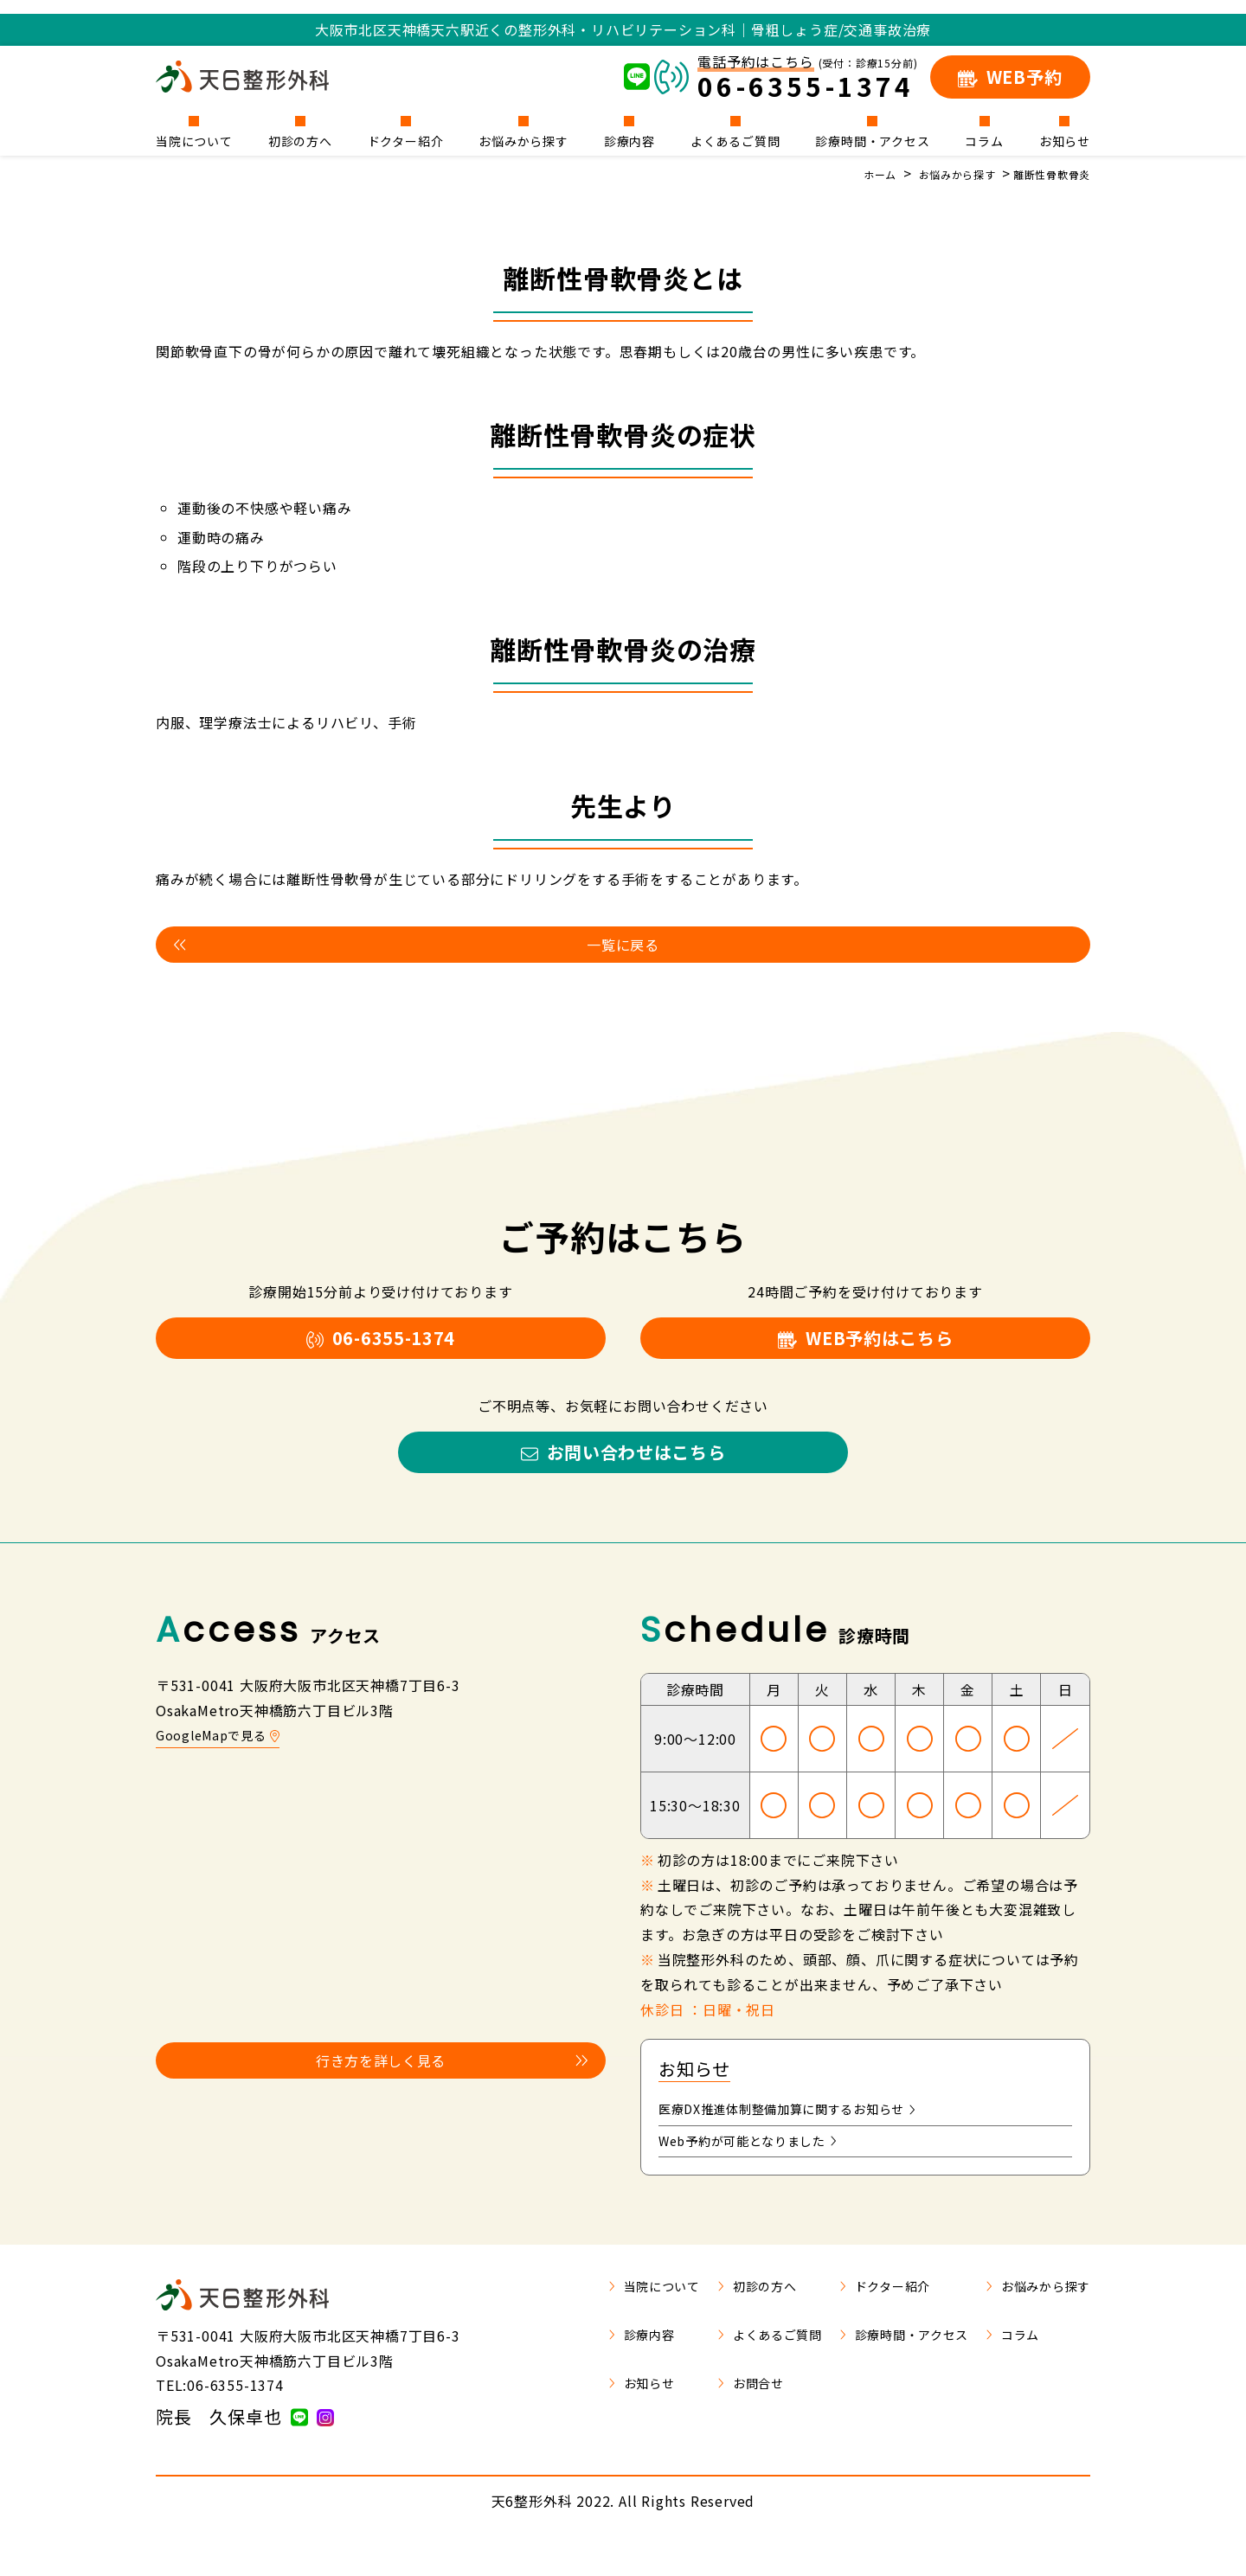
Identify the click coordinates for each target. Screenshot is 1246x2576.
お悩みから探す (523, 139)
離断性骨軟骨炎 (1045, 174)
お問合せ (712, 2418)
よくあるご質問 (735, 139)
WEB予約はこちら (865, 1349)
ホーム (851, 174)
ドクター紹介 (406, 139)
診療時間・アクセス (872, 139)
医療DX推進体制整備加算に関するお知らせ (804, 2140)
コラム (984, 139)
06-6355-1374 (381, 1349)
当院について (194, 139)
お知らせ (1064, 139)
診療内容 (629, 139)
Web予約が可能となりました (759, 2174)
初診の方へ (300, 139)
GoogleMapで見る (224, 1763)
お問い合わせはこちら (623, 1475)
